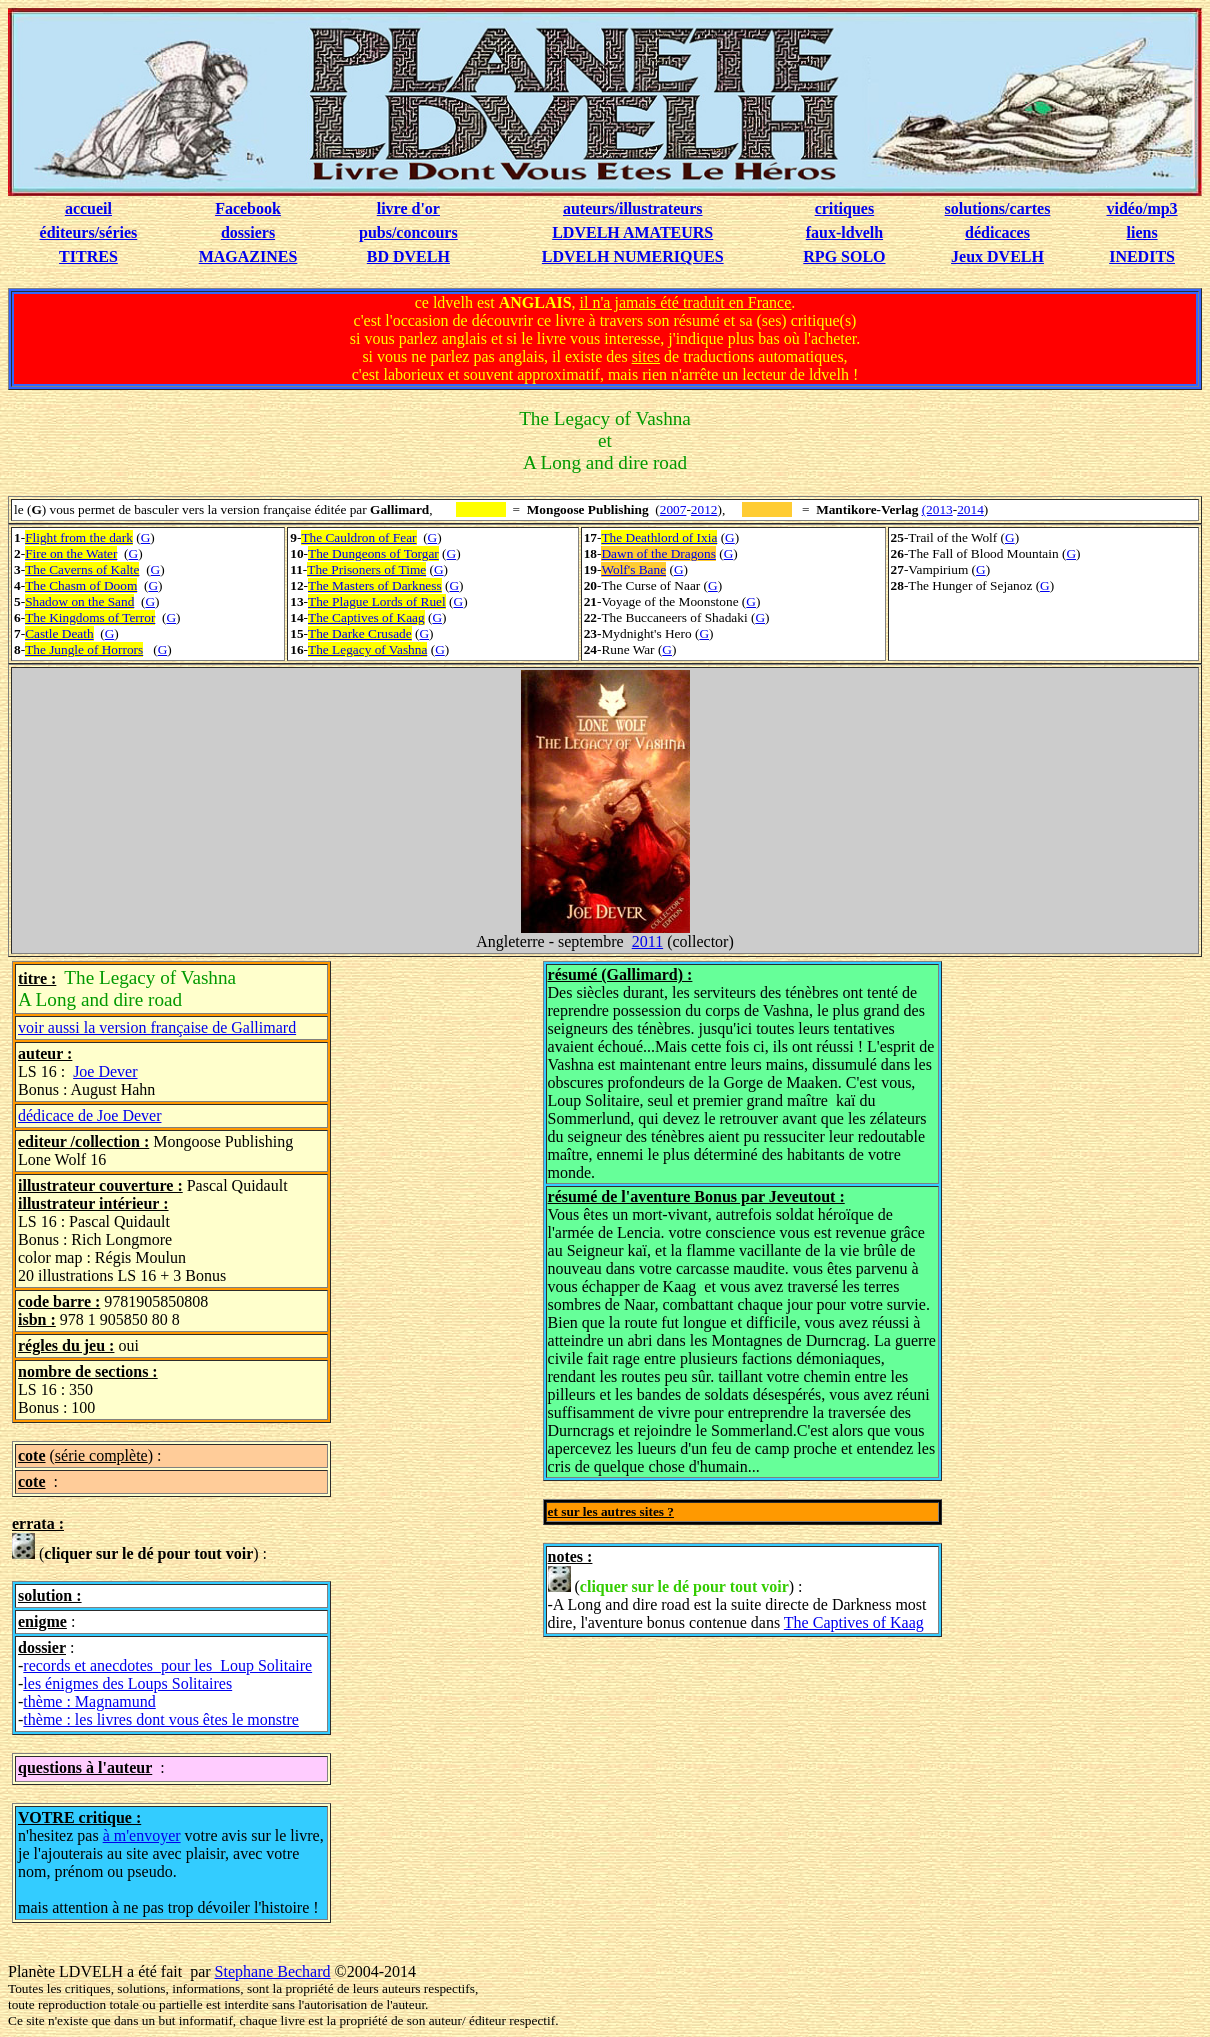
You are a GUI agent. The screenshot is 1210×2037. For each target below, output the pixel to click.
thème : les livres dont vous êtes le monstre (161, 1719)
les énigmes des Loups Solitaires (127, 1683)
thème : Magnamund (89, 1701)
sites (646, 356)
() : (139, 1547)
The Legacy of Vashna (367, 649)
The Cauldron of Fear (358, 537)
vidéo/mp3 (1142, 208)
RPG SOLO (844, 256)
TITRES (88, 256)
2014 (970, 509)
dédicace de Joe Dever (89, 1115)
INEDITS (1142, 256)
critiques (845, 208)
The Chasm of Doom (81, 585)
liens (1142, 232)
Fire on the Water (71, 553)
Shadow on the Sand (79, 601)
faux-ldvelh (844, 232)
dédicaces (997, 232)
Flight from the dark (79, 537)
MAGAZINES (248, 256)
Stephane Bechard (273, 1971)
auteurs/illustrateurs (633, 208)
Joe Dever (105, 1071)
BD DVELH (408, 256)
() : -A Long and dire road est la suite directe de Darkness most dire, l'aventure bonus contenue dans (738, 1598)
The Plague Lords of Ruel (377, 601)
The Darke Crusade (360, 633)
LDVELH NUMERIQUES (633, 256)
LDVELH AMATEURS (632, 232)
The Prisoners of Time (366, 569)
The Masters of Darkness (375, 585)
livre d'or (408, 208)
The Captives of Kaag (366, 617)
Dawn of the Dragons (658, 553)
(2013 (937, 509)
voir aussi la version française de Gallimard (157, 1027)
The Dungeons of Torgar (373, 553)
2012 (704, 509)
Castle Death (59, 633)
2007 (673, 509)
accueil (88, 208)
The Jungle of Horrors (84, 649)
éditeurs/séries (89, 232)
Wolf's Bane (633, 569)
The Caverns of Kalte (82, 569)
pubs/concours (408, 232)
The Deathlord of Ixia (659, 537)
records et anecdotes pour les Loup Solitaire (167, 1665)
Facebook (248, 208)
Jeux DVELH (997, 256)
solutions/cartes (998, 208)
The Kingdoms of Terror (90, 617)
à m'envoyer (142, 1835)
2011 (647, 941)
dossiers (248, 232)
